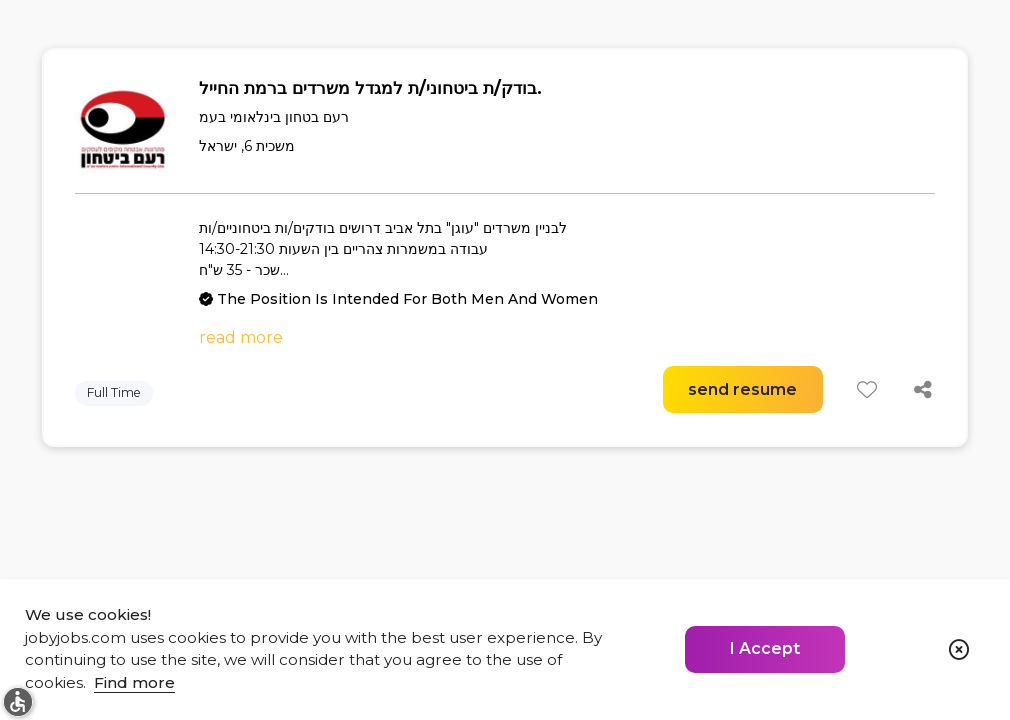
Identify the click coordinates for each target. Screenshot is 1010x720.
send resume (742, 389)
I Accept (765, 648)
